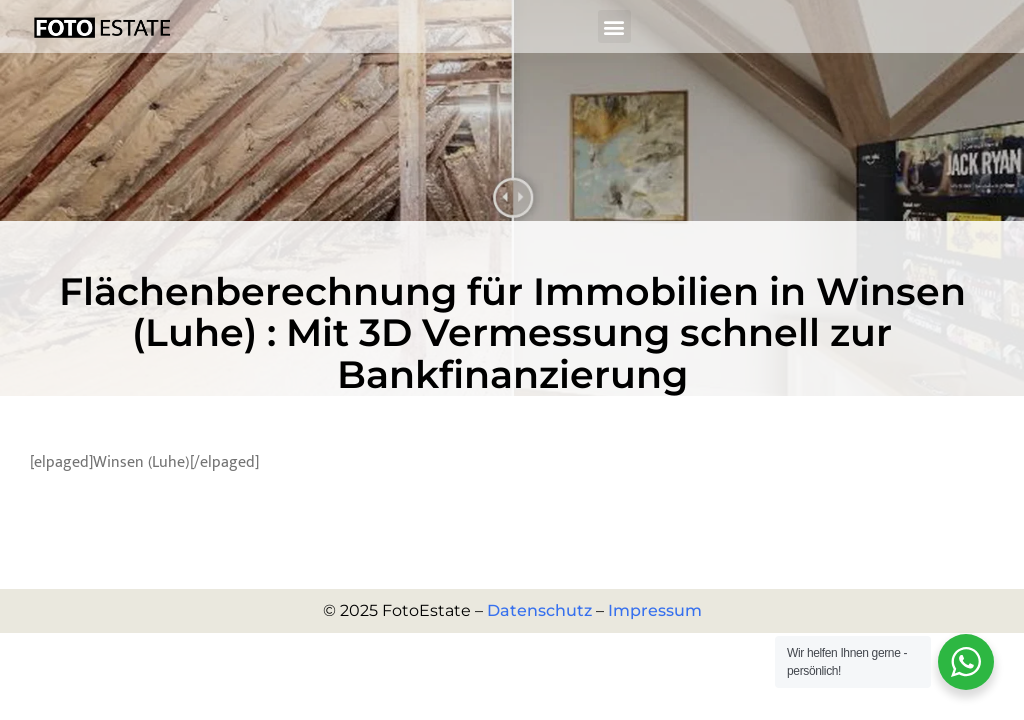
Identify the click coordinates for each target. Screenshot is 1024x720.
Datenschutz (539, 610)
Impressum (655, 610)
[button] (614, 26)
